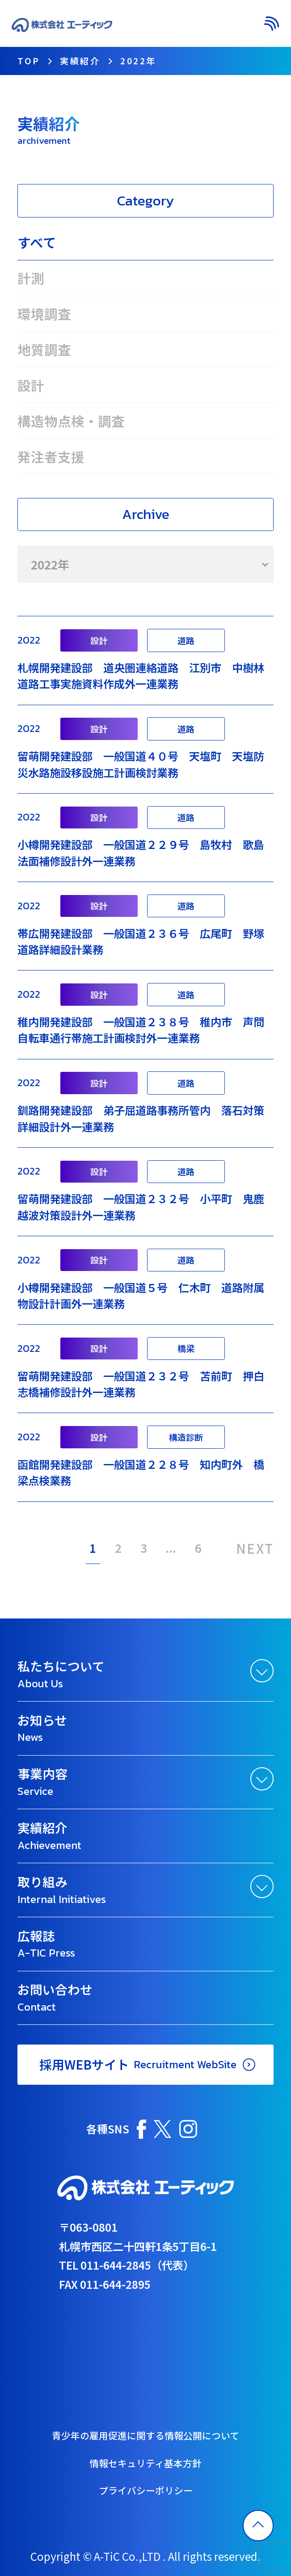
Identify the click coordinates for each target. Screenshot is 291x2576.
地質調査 (44, 349)
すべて (36, 242)
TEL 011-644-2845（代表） (126, 2265)
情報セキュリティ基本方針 (145, 2463)
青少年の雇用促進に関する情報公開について (145, 2435)
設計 (30, 385)
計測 (30, 277)
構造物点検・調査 (71, 420)
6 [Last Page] (198, 1547)
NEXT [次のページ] (255, 1547)
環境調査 (44, 313)
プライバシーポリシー (146, 2490)
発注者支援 (50, 456)
